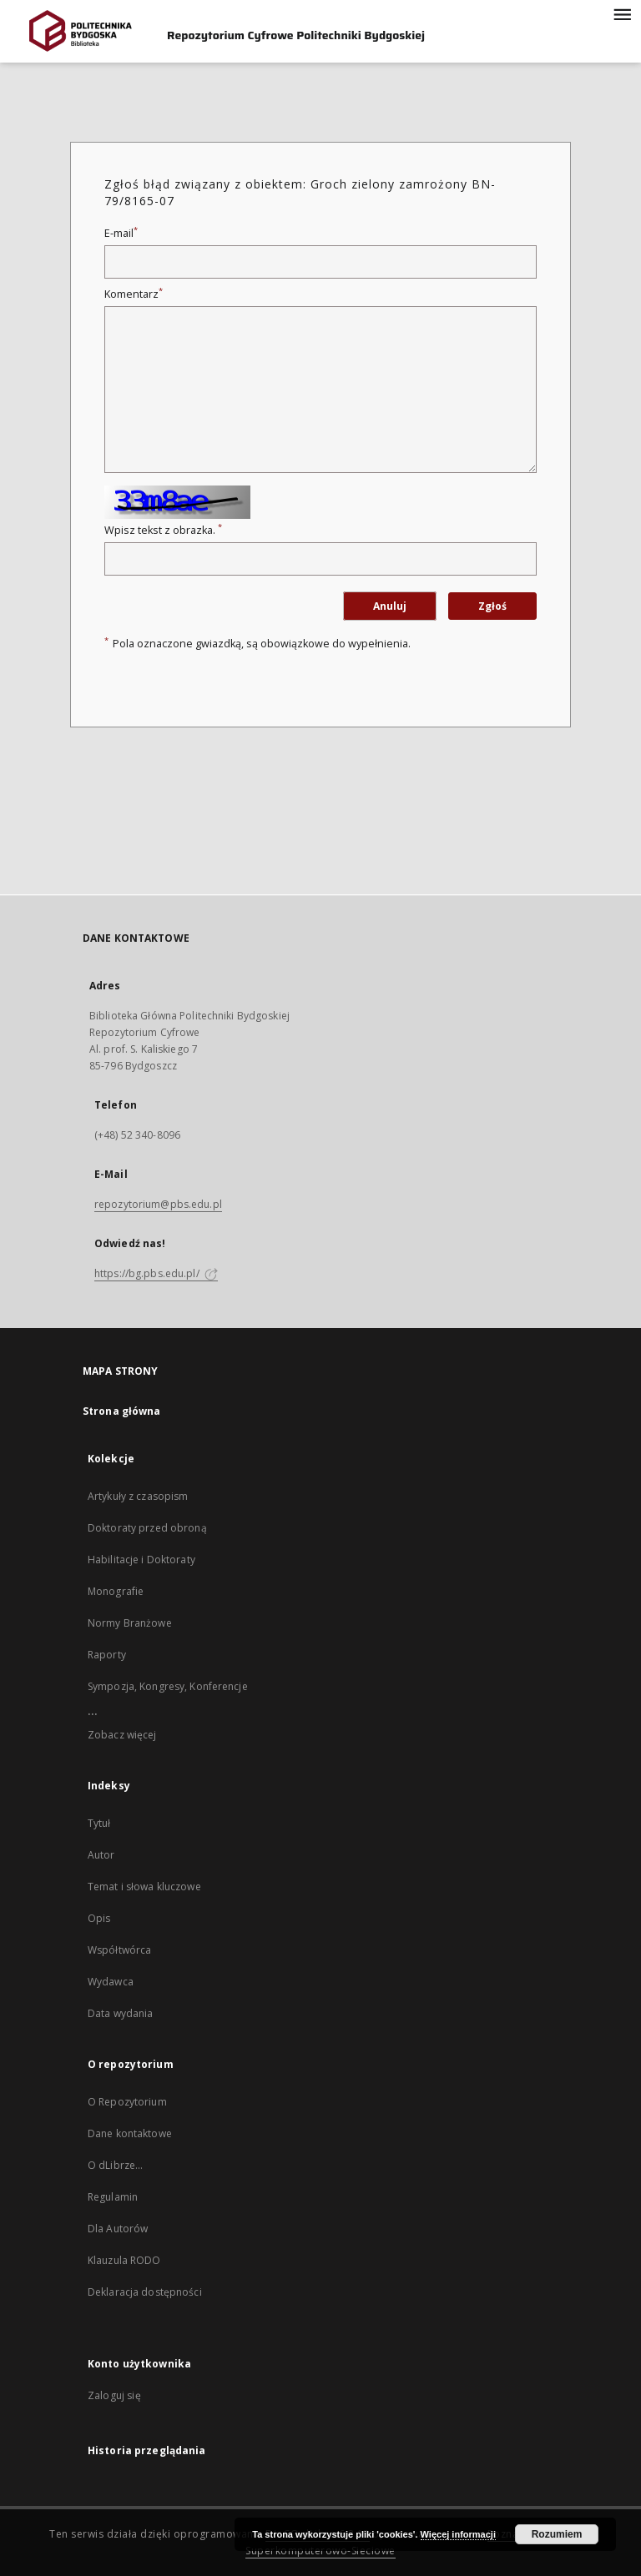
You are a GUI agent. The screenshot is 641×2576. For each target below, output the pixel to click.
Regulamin (113, 2197)
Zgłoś (492, 606)
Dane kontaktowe (130, 2133)
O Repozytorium (127, 2102)
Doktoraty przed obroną (147, 1528)
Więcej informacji (458, 2534)
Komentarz (133, 294)
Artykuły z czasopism (138, 1496)
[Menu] (622, 13)
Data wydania (120, 2013)
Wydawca (111, 1982)
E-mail (121, 233)
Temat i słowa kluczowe (144, 1886)
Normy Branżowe (130, 1623)
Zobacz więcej (122, 1735)
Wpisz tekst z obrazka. (163, 530)
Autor (101, 1855)
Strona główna (122, 1411)
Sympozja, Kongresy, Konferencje (168, 1686)
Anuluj (389, 606)
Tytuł (99, 1823)
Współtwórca (119, 1950)
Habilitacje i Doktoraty (141, 1559)
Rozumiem (557, 2534)
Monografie (116, 1591)
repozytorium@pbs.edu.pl (158, 1204)
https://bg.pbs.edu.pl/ (156, 1273)
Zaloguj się (114, 2395)
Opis (99, 1918)
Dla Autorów (118, 2228)
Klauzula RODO (124, 2260)
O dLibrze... (115, 2165)
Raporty (107, 1655)
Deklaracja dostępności (145, 2292)
